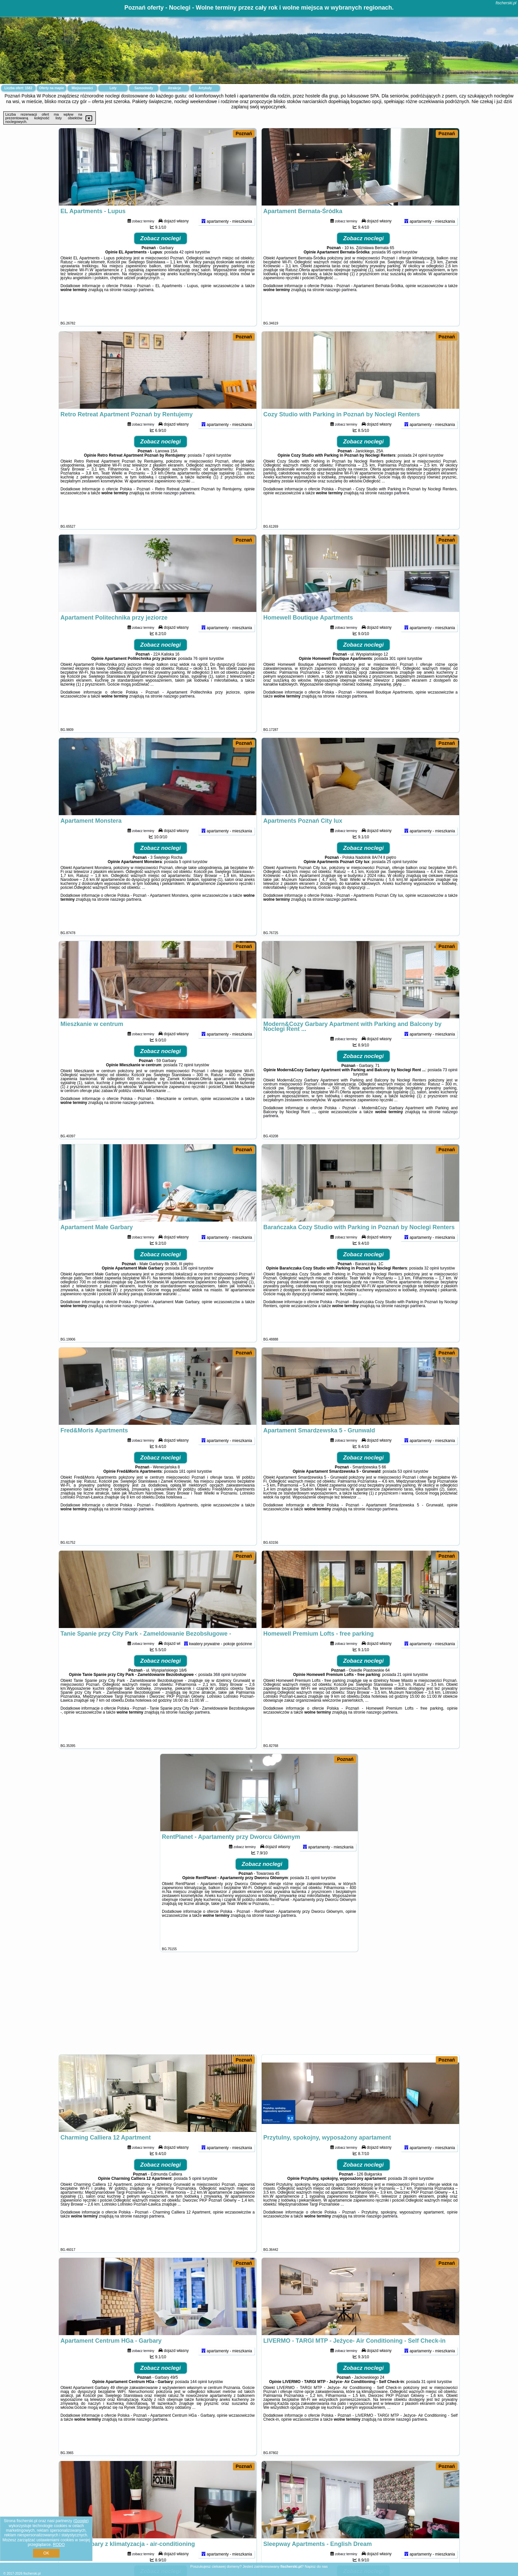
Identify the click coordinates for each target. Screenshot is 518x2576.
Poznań (244, 133)
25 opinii (394, 883)
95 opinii (394, 274)
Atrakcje (174, 88)
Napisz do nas (316, 2566)
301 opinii (397, 680)
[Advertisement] (259, 2006)
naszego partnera (138, 311)
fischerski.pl (506, 3)
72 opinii (185, 1086)
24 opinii (420, 477)
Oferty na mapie (51, 88)
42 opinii (186, 274)
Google (81, 2521)
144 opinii (198, 2403)
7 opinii (209, 477)
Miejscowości (82, 88)
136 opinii (188, 1290)
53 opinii (405, 1493)
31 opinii (312, 1899)
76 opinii (200, 680)
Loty (112, 88)
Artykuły (205, 88)
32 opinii (431, 1290)
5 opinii (185, 883)
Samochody (143, 88)
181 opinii (187, 1493)
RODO (59, 2544)
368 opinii (221, 1696)
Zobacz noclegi (160, 260)
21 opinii (404, 1696)
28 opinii (410, 2200)
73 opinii (450, 1091)
